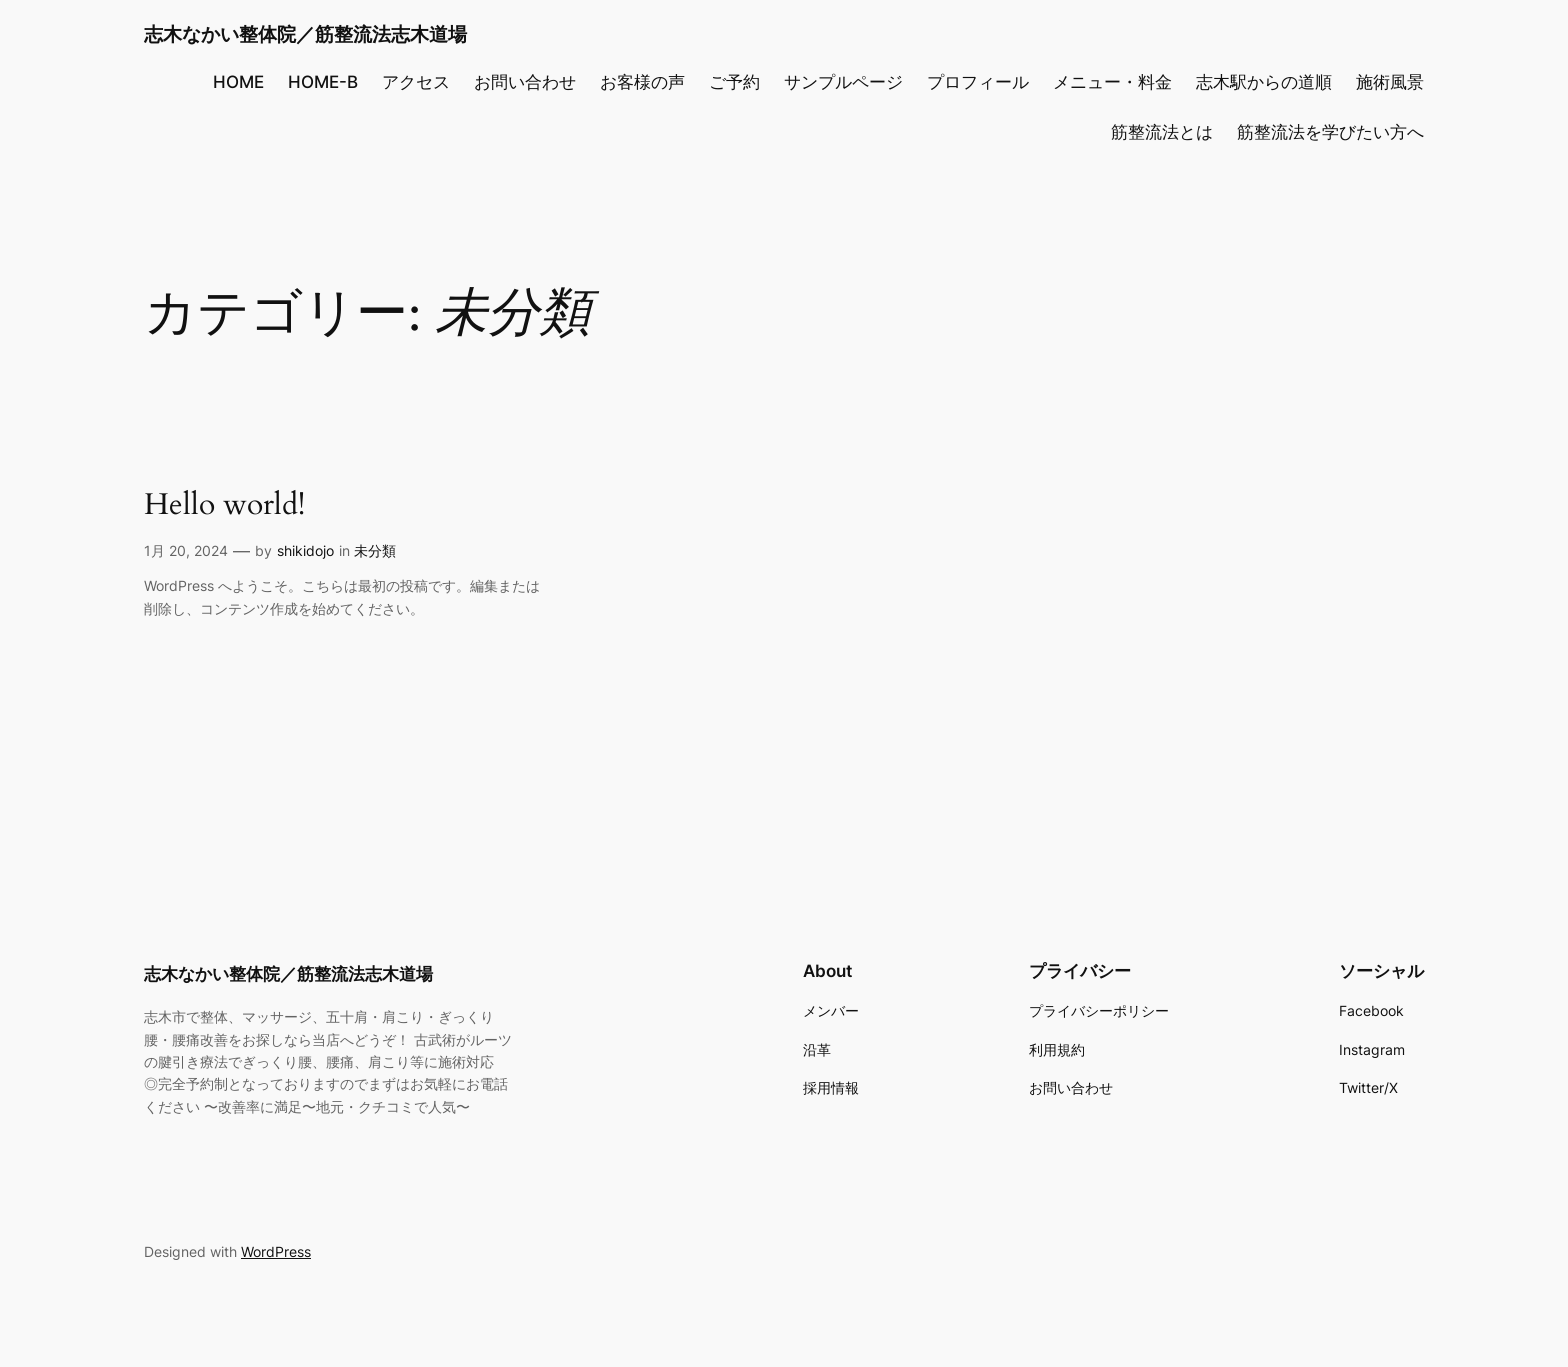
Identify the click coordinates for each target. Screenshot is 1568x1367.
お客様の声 (642, 82)
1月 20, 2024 (186, 550)
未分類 (375, 550)
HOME (238, 82)
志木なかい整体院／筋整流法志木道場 (305, 34)
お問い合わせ (525, 82)
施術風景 (1390, 82)
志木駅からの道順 (1264, 82)
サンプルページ (843, 82)
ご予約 (734, 82)
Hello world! (224, 506)
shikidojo (305, 550)
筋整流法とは (1162, 132)
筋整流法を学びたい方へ (1330, 132)
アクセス (416, 82)
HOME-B (323, 82)
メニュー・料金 (1112, 82)
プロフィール (978, 82)
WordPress (276, 1251)
